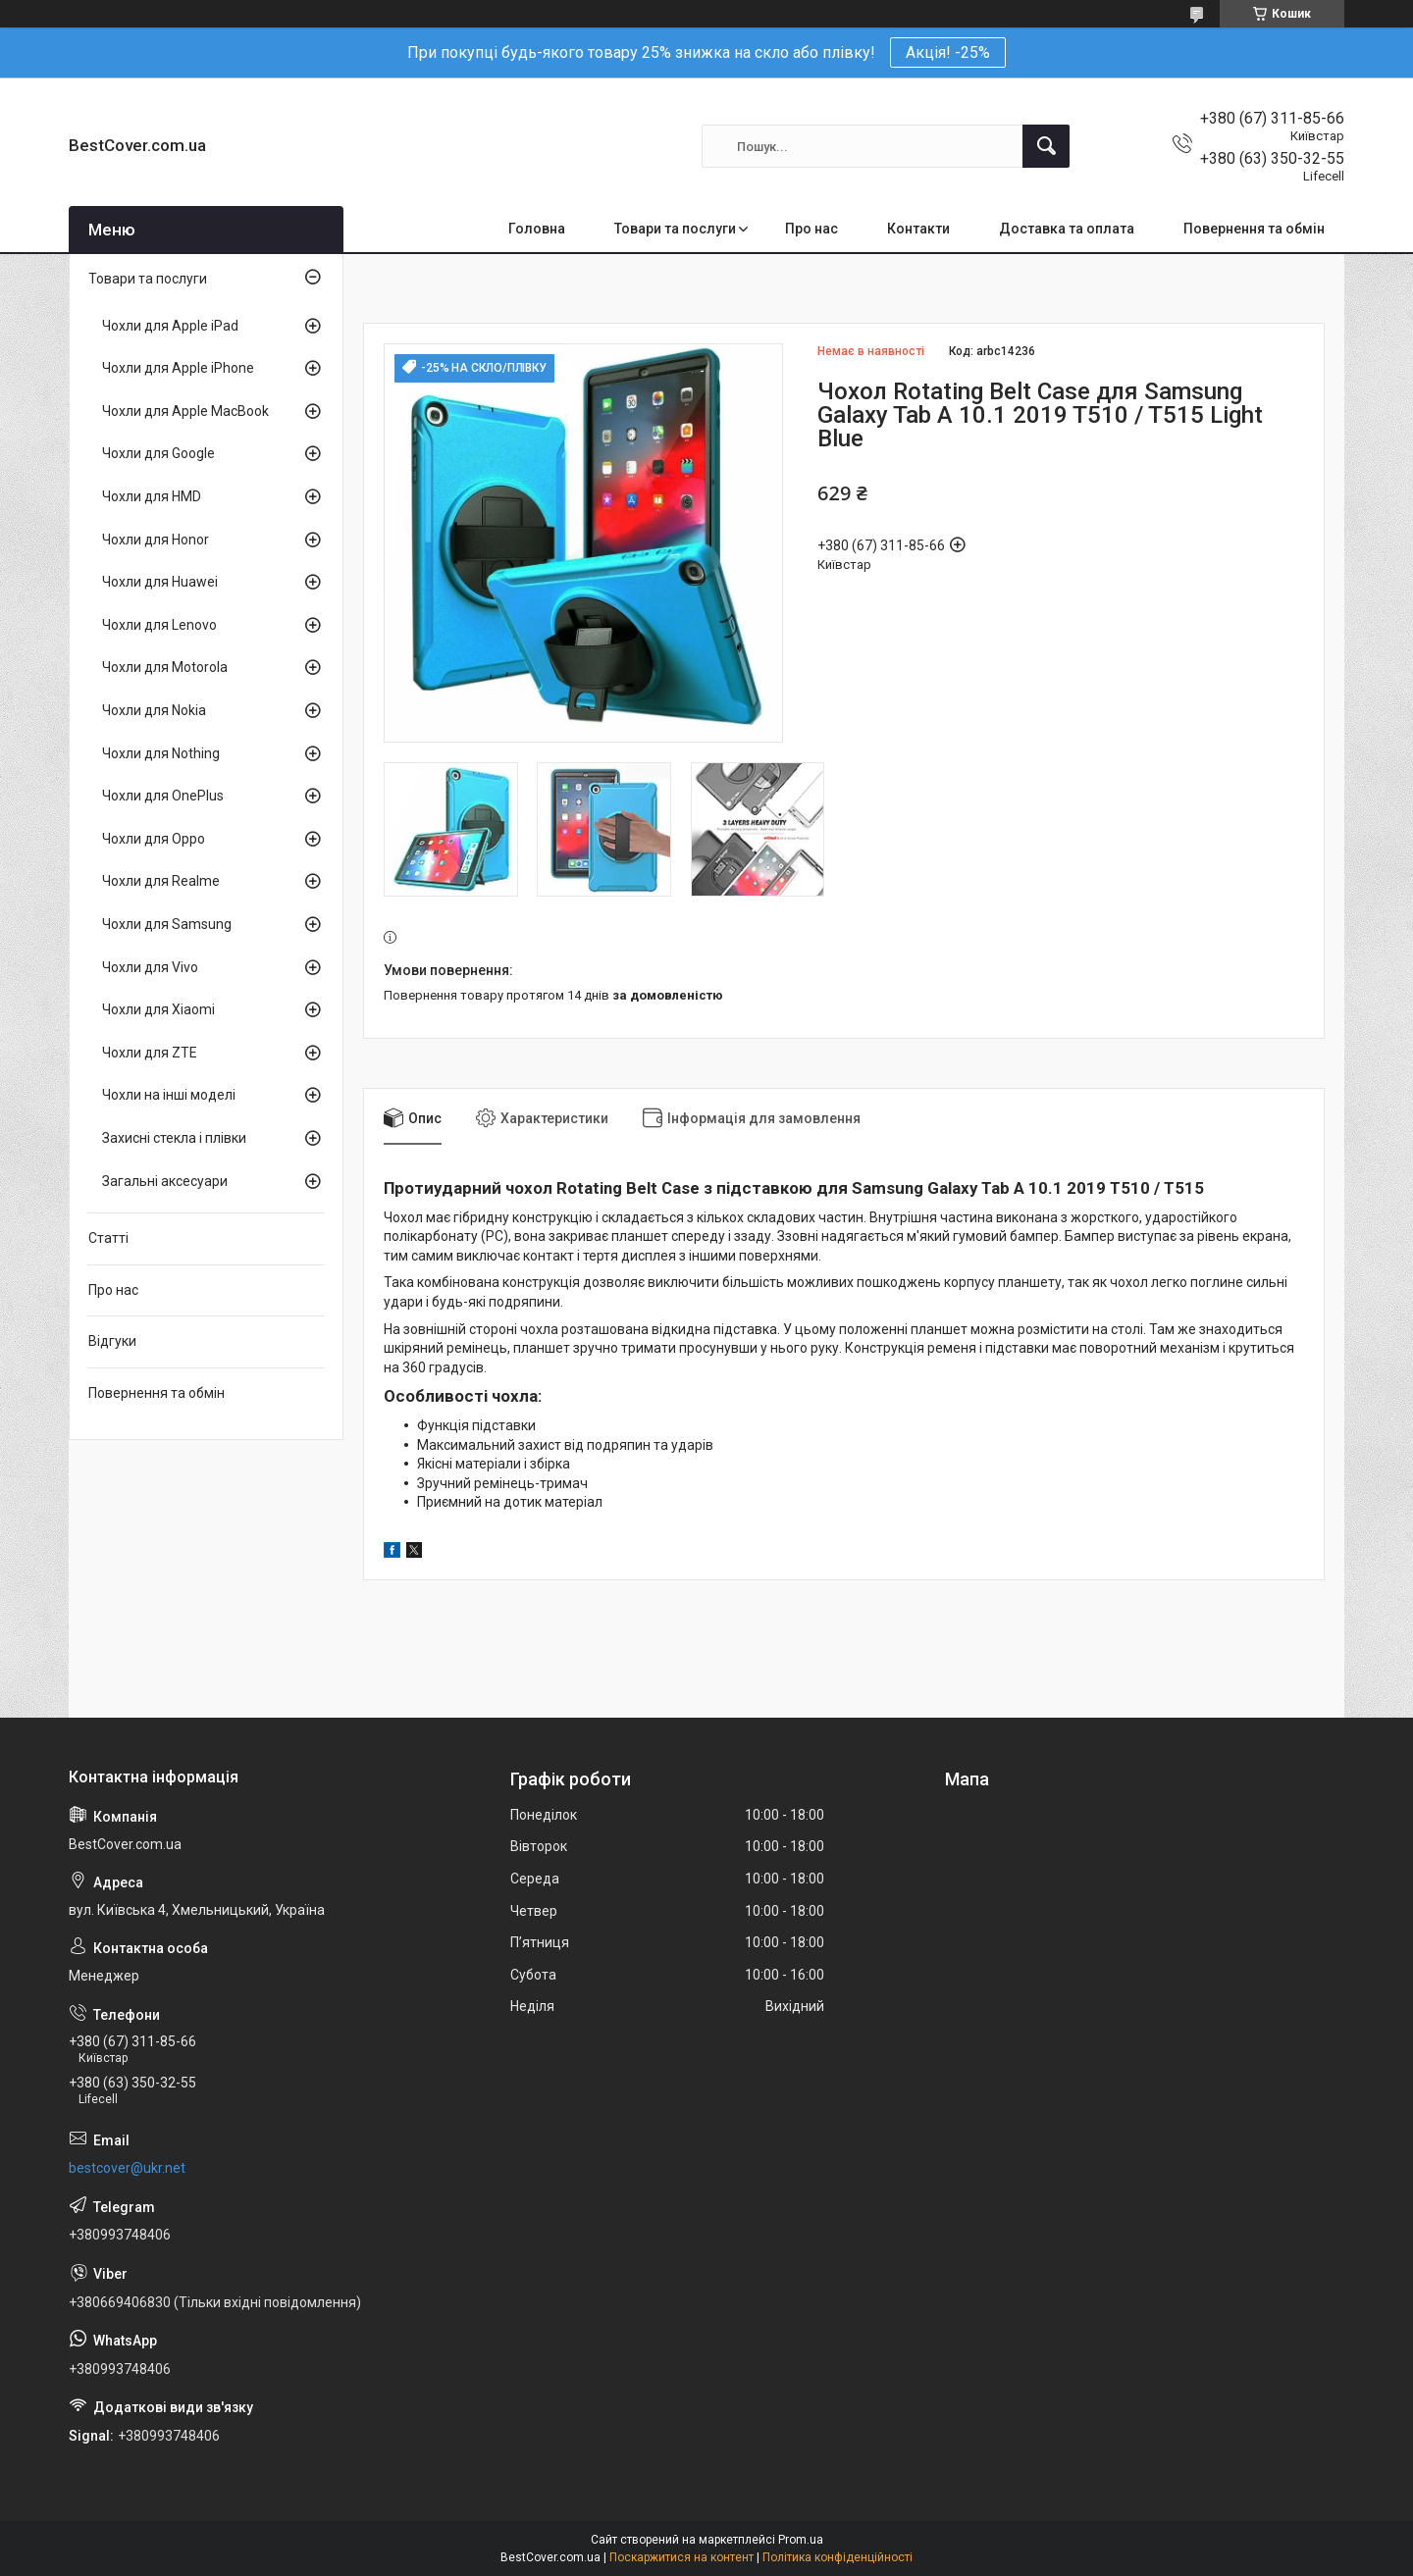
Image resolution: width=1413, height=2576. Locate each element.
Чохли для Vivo (150, 967)
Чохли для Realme (161, 881)
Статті (108, 1238)
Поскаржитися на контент (681, 2557)
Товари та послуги (675, 228)
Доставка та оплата (1066, 228)
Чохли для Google (158, 453)
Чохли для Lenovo (159, 625)
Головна (536, 228)
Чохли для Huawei (160, 582)
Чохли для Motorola (165, 667)
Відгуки (112, 1341)
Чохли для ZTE (149, 1052)
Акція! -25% (948, 52)
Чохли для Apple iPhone (178, 368)
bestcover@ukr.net (127, 2168)
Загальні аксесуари (165, 1181)
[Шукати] (1046, 146)
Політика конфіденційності (837, 2557)
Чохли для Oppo (153, 839)
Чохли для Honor (155, 539)
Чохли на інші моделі (169, 1095)
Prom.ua (800, 2540)
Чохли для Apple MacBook (185, 411)
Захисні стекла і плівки (174, 1138)
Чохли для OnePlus (163, 795)
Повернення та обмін (1254, 228)
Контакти (918, 228)
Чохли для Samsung (167, 924)
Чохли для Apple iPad (170, 326)
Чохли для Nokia (154, 710)
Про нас (811, 228)
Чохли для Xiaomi (158, 1009)
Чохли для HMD (151, 496)
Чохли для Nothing (161, 753)
